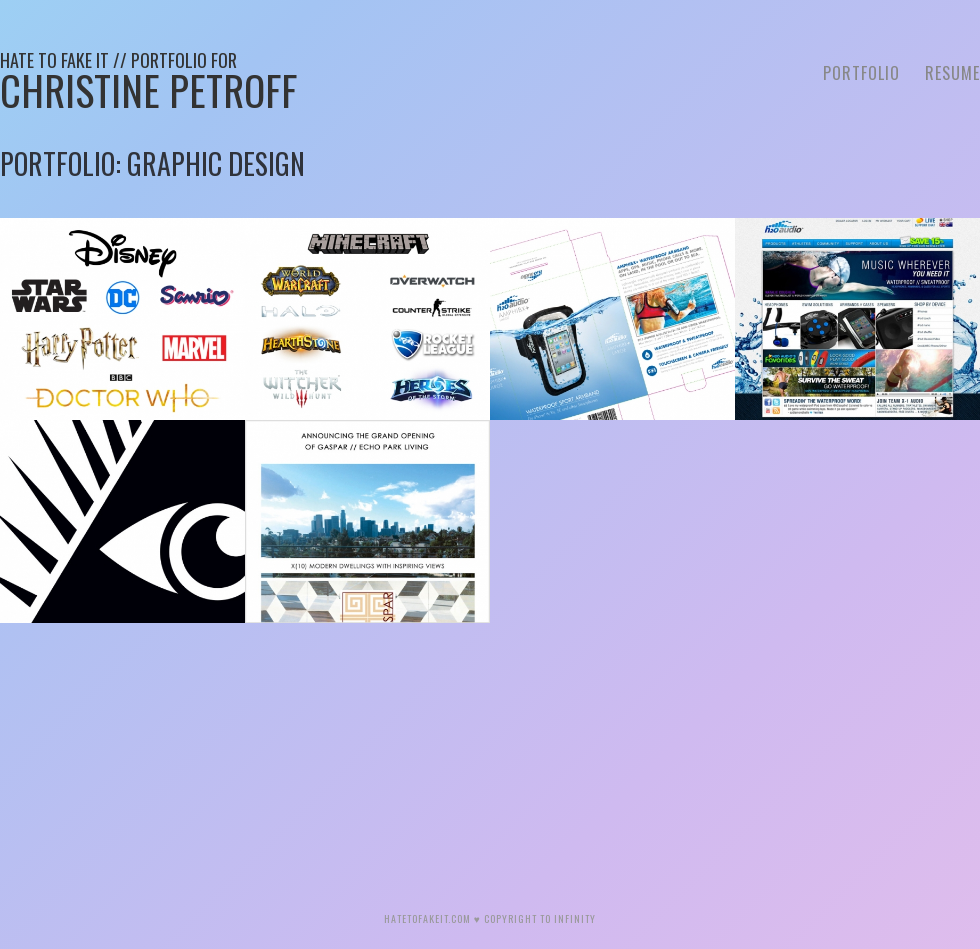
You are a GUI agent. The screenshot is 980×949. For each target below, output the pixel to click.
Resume (952, 73)
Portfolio (861, 73)
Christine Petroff (148, 83)
